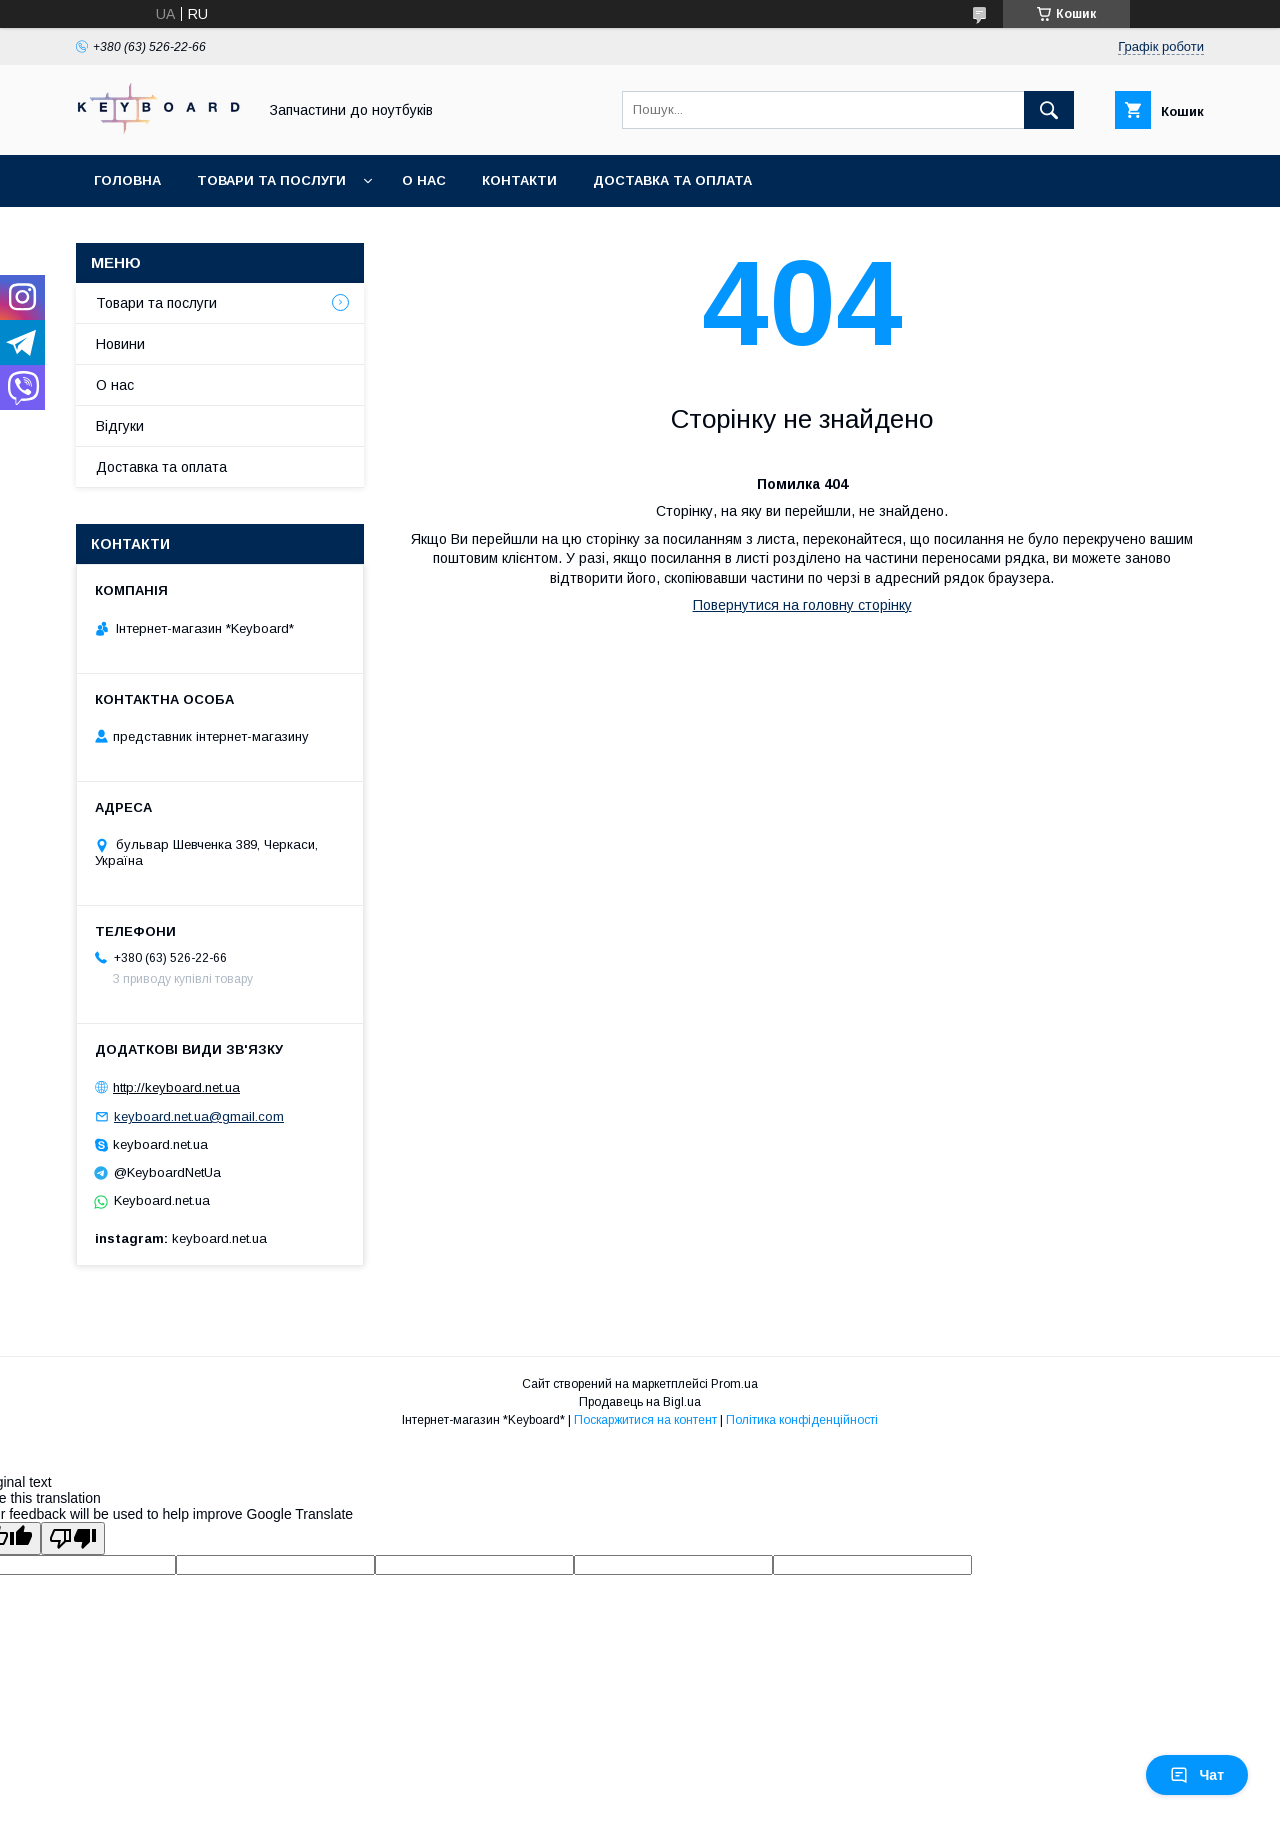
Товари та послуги (271, 180)
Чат (1197, 1775)
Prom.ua (734, 1384)
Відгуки (120, 426)
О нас (424, 180)
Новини (120, 344)
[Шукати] (1049, 110)
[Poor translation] (73, 1538)
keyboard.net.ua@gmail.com (199, 1116)
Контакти (519, 180)
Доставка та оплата (672, 180)
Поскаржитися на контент (645, 1420)
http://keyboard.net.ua (176, 1087)
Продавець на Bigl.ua (640, 1402)
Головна (127, 180)
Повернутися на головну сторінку (802, 605)
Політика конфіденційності (802, 1420)
